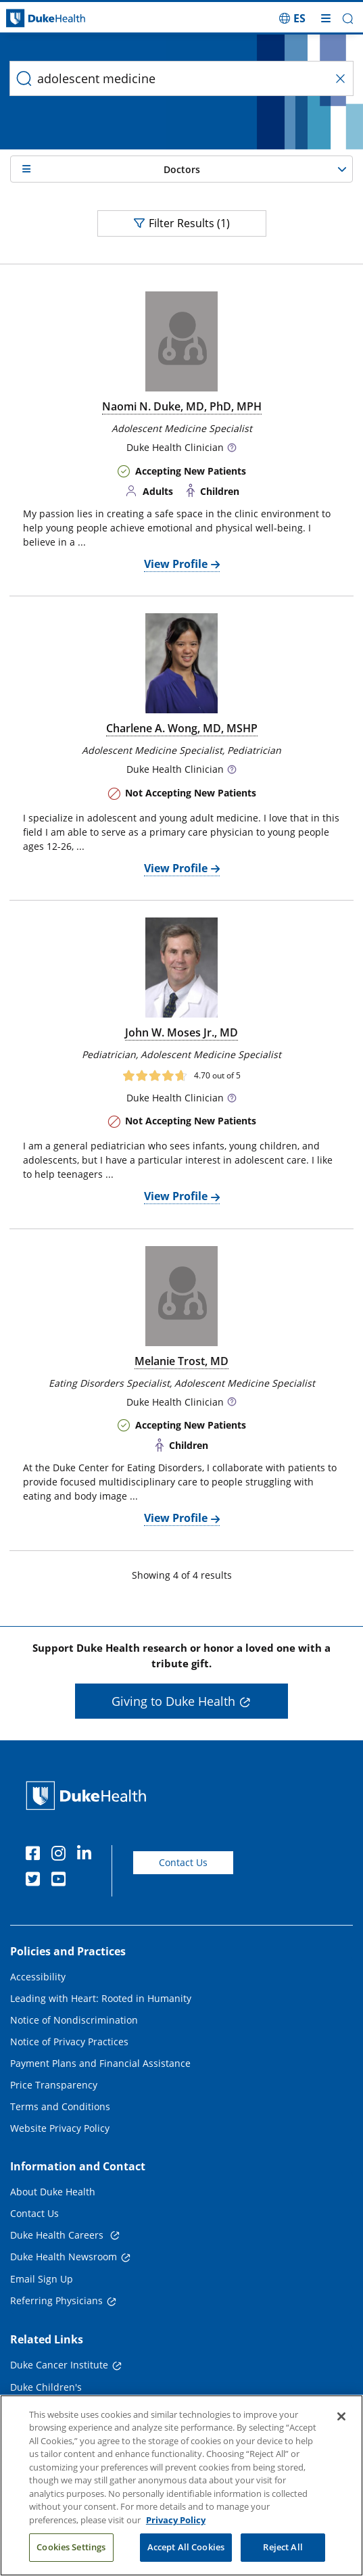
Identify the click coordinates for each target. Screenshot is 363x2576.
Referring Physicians (56, 2300)
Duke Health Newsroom (63, 2256)
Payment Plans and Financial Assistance (100, 2063)
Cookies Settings (71, 2548)
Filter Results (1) (182, 223)
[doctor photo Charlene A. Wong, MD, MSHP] (181, 663)
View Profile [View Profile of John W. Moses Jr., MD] (176, 1196)
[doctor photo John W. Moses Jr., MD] (181, 967)
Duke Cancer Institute (59, 2364)
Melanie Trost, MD (181, 1361)
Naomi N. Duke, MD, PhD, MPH (182, 406)
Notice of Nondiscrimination (74, 2019)
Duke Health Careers (58, 2234)
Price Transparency (53, 2084)
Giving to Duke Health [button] (173, 1701)
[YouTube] (61, 1881)
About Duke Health (52, 2191)
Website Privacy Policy (60, 2128)
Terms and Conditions (60, 2106)
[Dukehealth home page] (45, 18)
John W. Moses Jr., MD (181, 1032)
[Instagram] (61, 1855)
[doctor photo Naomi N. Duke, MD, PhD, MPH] (181, 341)
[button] (348, 18)
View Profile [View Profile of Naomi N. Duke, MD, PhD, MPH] (176, 563)
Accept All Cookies (185, 2548)
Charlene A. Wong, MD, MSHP (182, 728)
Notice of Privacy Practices (69, 2041)
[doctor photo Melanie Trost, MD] (181, 1296)
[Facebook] (36, 1855)
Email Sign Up (41, 2278)
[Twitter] (36, 1881)
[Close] (341, 2416)
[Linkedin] (87, 1855)
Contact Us (183, 1862)
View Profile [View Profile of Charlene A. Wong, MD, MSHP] (176, 868)
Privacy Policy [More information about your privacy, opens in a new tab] (175, 2520)
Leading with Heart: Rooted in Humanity (100, 1998)
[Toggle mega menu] (326, 18)
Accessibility (38, 1976)
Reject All (282, 2548)
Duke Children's (46, 2387)
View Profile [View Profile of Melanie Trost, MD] (176, 1517)
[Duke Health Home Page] (89, 1795)
